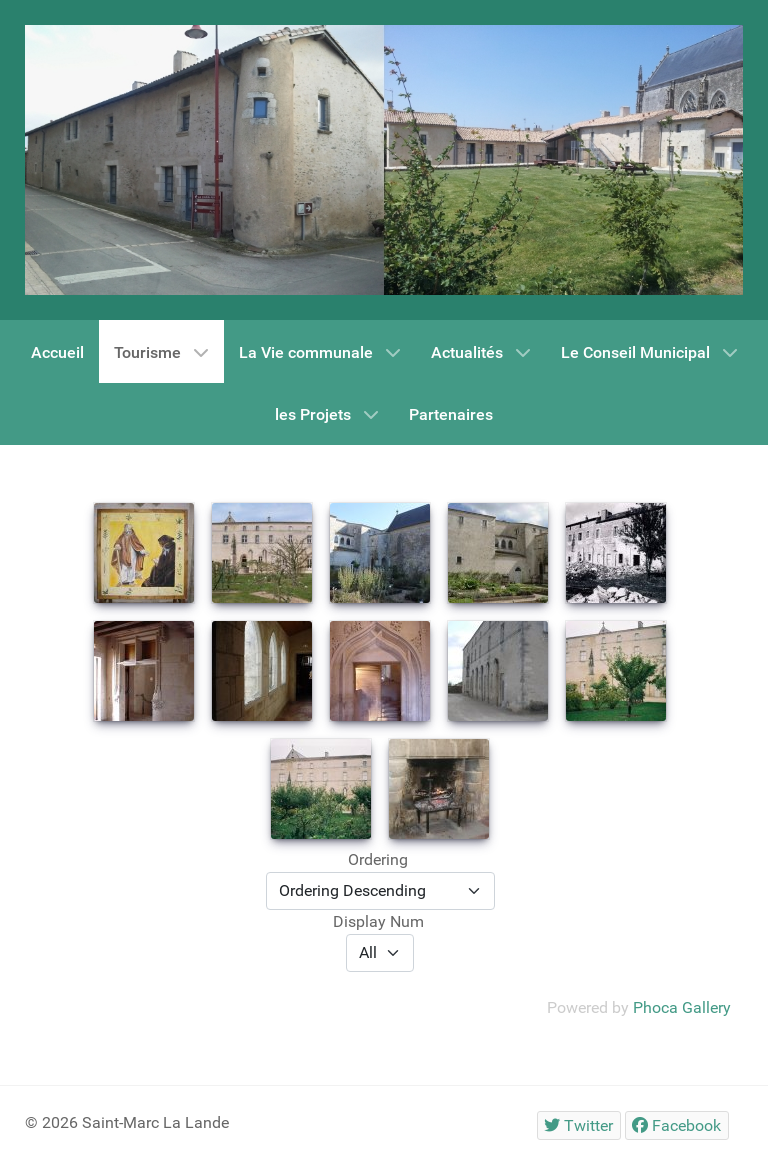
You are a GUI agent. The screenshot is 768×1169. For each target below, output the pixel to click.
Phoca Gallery (682, 1007)
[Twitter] (579, 1125)
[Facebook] (677, 1125)
